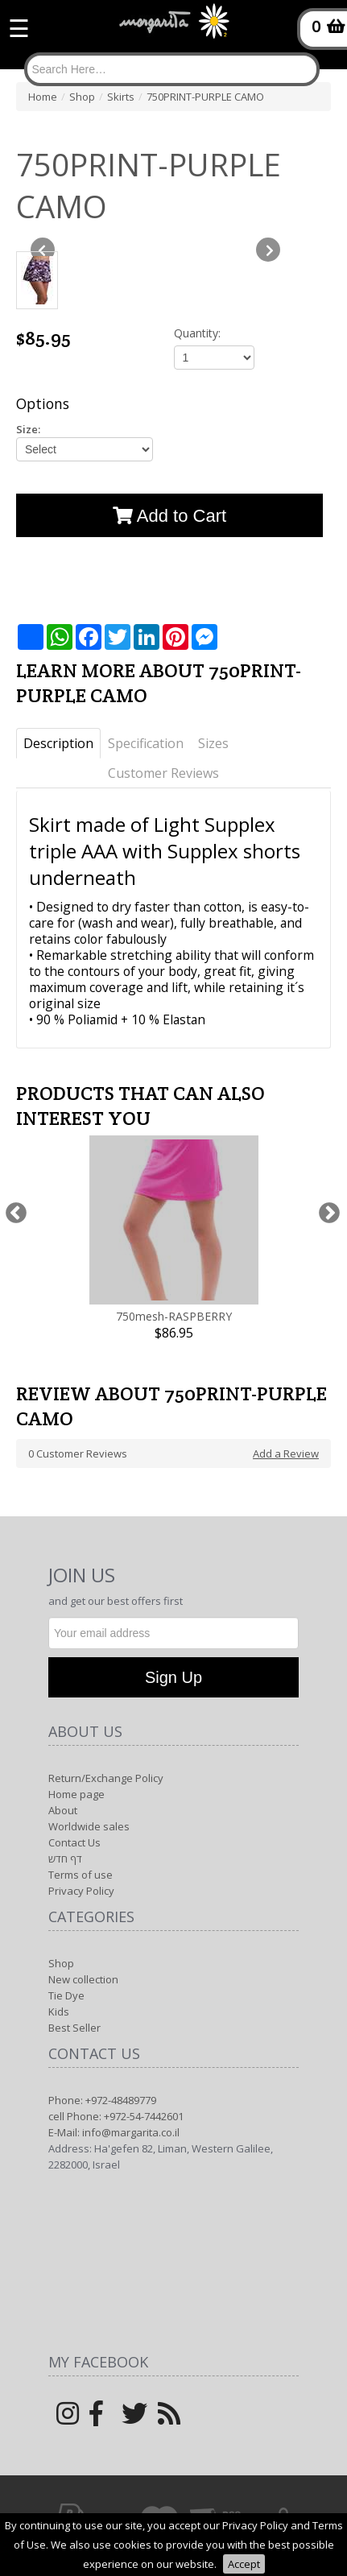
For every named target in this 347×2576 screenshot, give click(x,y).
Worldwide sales (89, 1826)
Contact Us (74, 1842)
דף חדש (65, 1858)
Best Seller (74, 2027)
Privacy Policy (81, 1890)
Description (58, 743)
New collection (83, 1979)
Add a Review (286, 1453)
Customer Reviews (163, 773)
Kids (58, 2011)
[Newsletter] (173, 1633)
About (62, 1810)
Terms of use (80, 1874)
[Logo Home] (173, 28)
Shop (61, 1963)
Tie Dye (66, 1995)
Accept (244, 2564)
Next (329, 1213)
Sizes (213, 743)
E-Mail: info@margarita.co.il (114, 2132)
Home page (76, 1794)
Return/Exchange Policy (105, 1778)
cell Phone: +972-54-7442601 (116, 2116)
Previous (16, 1213)
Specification (146, 743)
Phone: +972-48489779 (102, 2100)
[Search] (172, 69)
